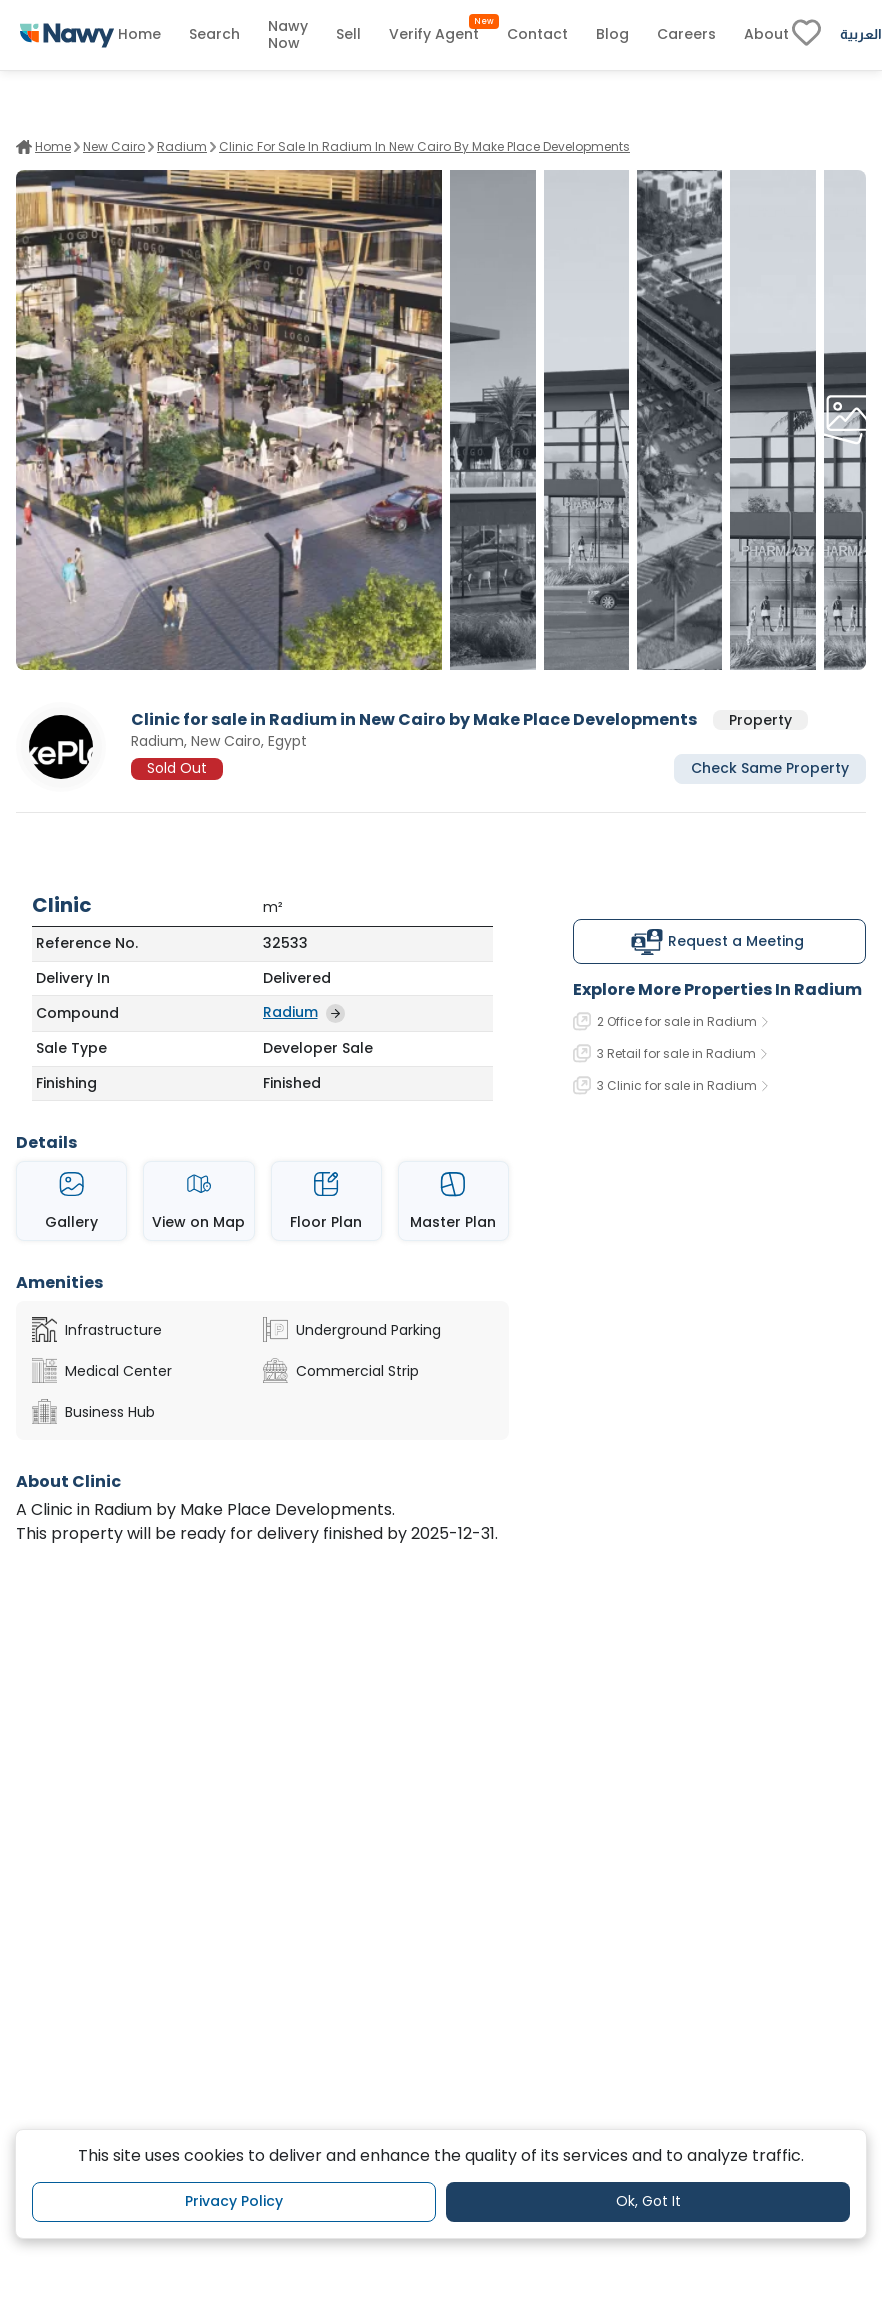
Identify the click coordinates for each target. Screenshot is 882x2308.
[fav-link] (806, 35)
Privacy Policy (234, 2201)
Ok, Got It (648, 2201)
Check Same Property (770, 768)
